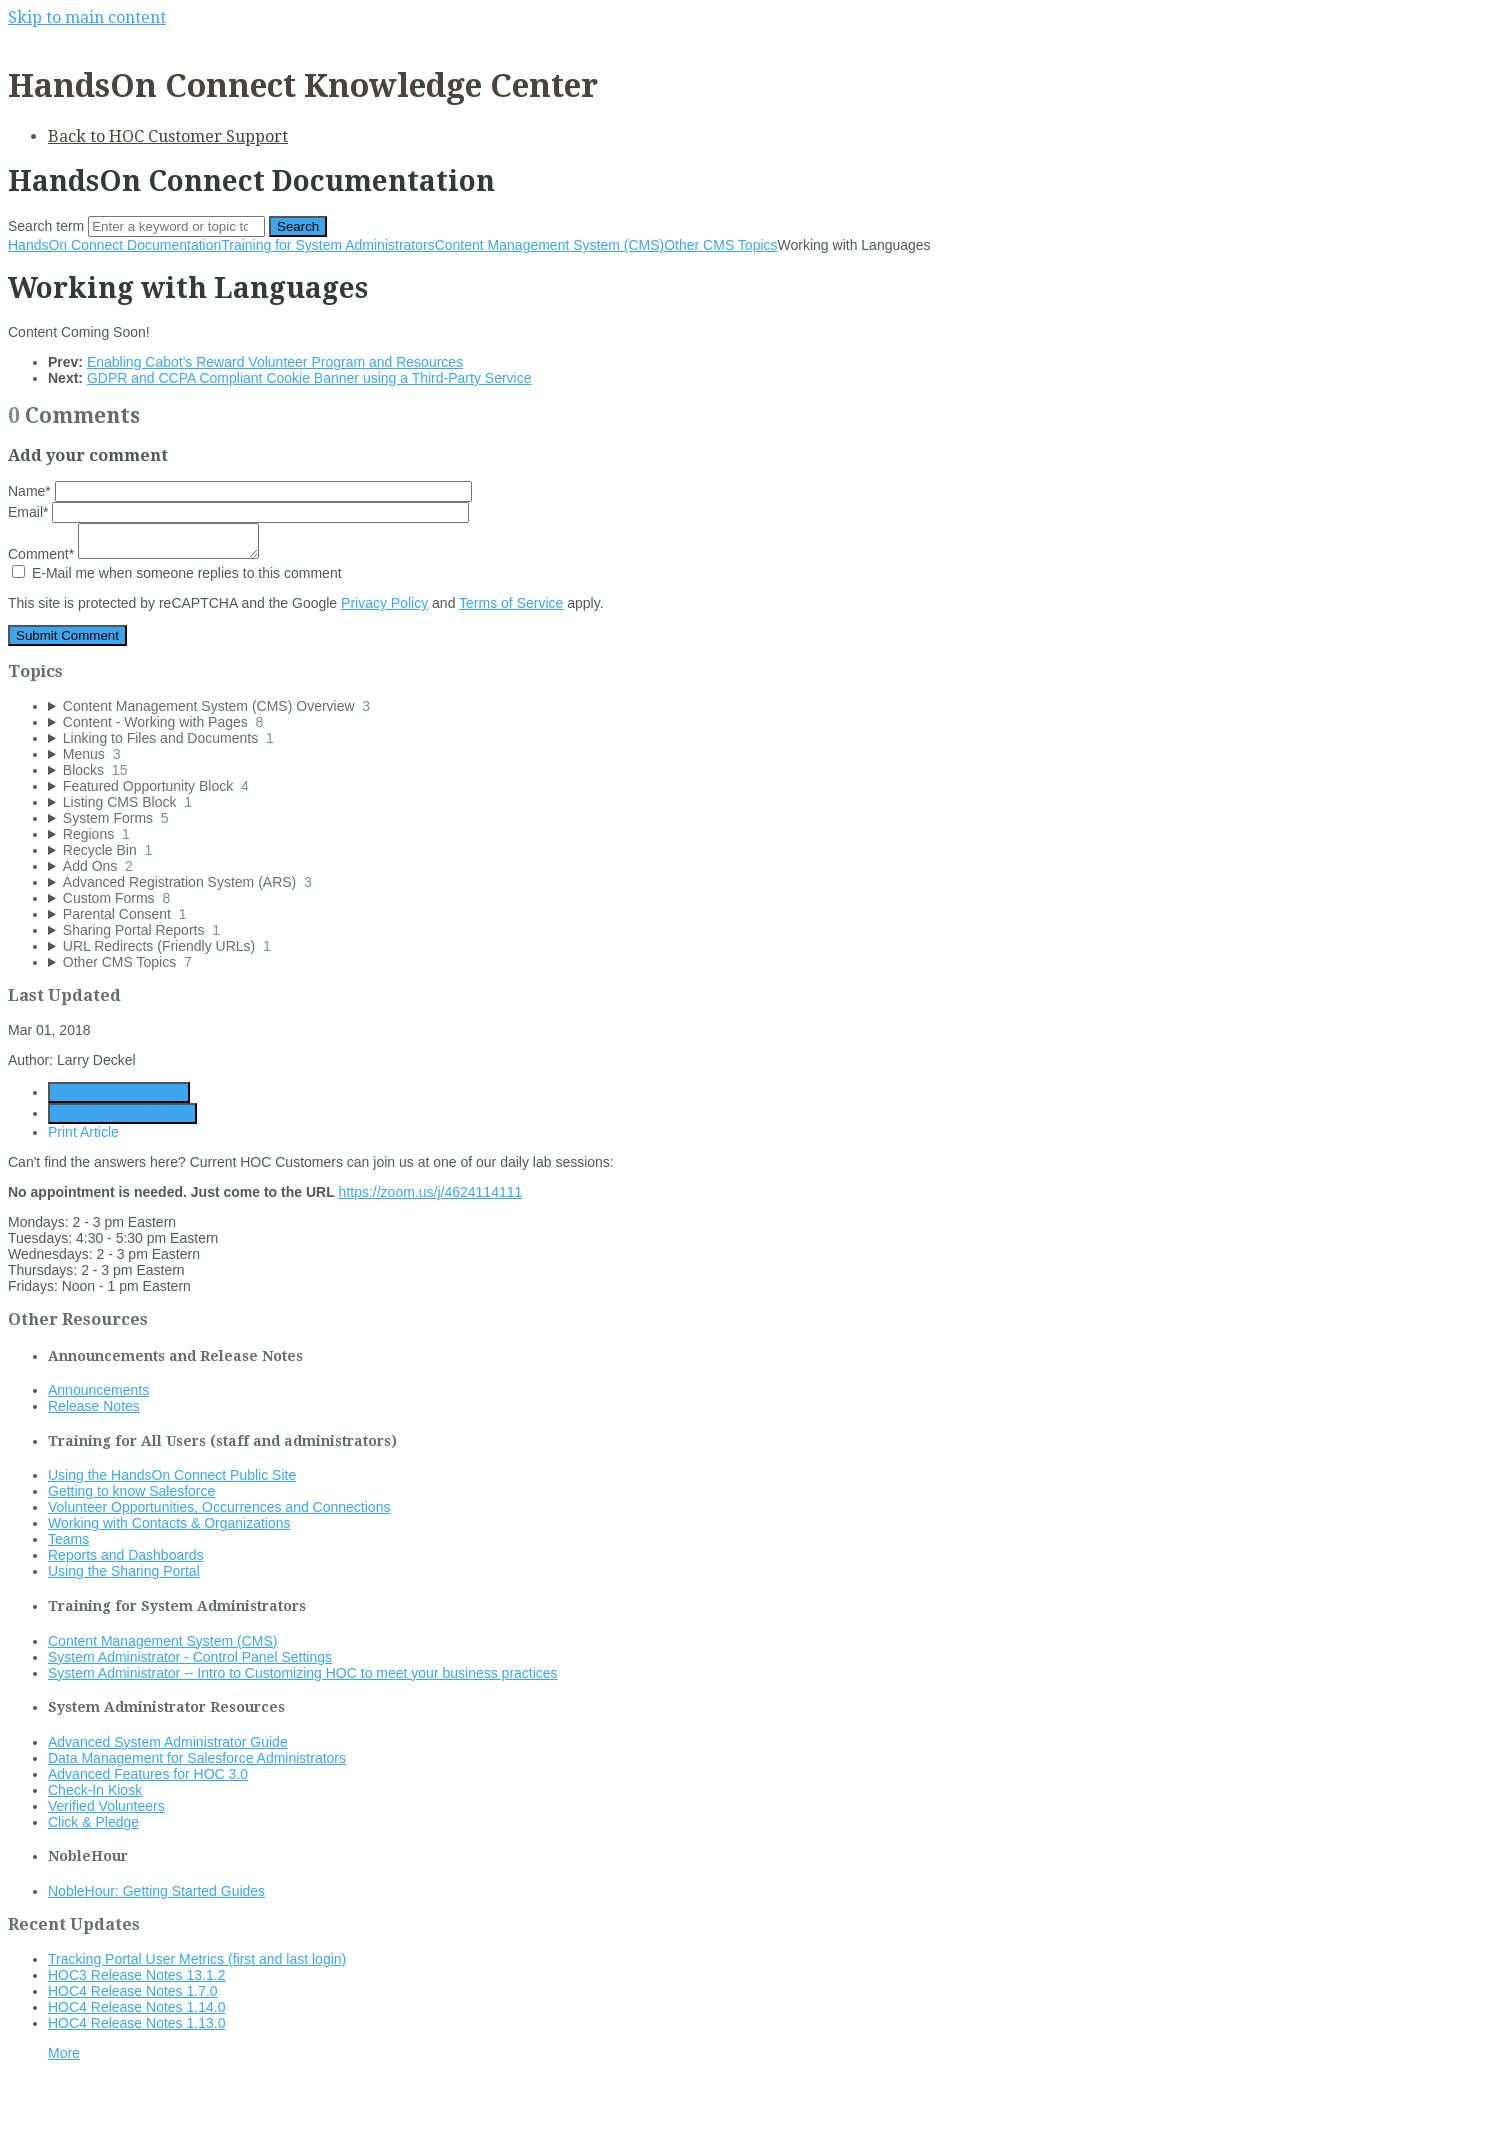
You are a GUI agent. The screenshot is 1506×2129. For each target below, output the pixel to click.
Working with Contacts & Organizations (169, 1523)
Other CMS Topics (720, 245)
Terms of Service (511, 603)
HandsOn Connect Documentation (114, 245)
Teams (68, 1539)
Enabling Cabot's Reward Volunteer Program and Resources (275, 362)
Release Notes (94, 1406)
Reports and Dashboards (126, 1555)
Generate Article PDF (119, 1092)
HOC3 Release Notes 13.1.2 (136, 1975)
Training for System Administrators (327, 245)
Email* (238, 512)
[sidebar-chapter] (773, 706)
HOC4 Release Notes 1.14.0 (136, 2007)
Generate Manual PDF (122, 1113)
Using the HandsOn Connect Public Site (172, 1475)
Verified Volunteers (106, 1806)
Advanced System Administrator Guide (168, 1742)
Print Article (83, 1132)
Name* (240, 491)
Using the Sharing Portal (124, 1571)
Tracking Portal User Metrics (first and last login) (197, 1959)
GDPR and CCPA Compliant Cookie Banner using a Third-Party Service (309, 378)
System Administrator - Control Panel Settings (190, 1657)
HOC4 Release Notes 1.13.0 (136, 2023)
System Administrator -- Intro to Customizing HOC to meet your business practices (303, 1673)
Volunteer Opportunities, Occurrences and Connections (219, 1507)
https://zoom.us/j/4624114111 (431, 1192)
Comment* (133, 554)
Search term (46, 226)
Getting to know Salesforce (131, 1491)
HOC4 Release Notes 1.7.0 (133, 1991)
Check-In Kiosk (95, 1790)
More (64, 2053)
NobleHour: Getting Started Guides (156, 1891)
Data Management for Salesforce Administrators (197, 1758)
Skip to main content (87, 17)
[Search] (176, 226)
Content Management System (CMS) (550, 245)
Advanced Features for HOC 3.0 (148, 1774)
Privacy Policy (384, 603)
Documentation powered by (105, 2103)
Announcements (98, 1390)
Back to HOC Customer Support (168, 136)
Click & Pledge (93, 1822)
